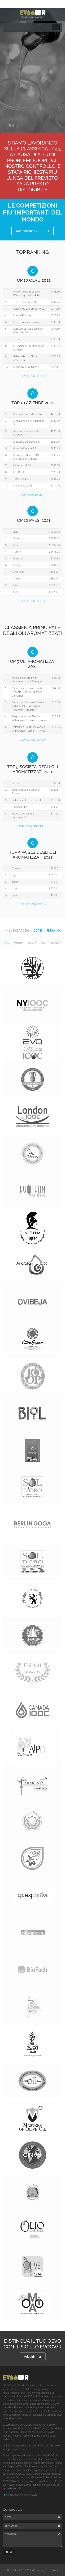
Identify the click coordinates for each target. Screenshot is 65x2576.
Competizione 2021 (32, 231)
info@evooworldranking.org (20, 2494)
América (18, 943)
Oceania (55, 943)
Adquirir (32, 2357)
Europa (32, 943)
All (7, 943)
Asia (43, 943)
